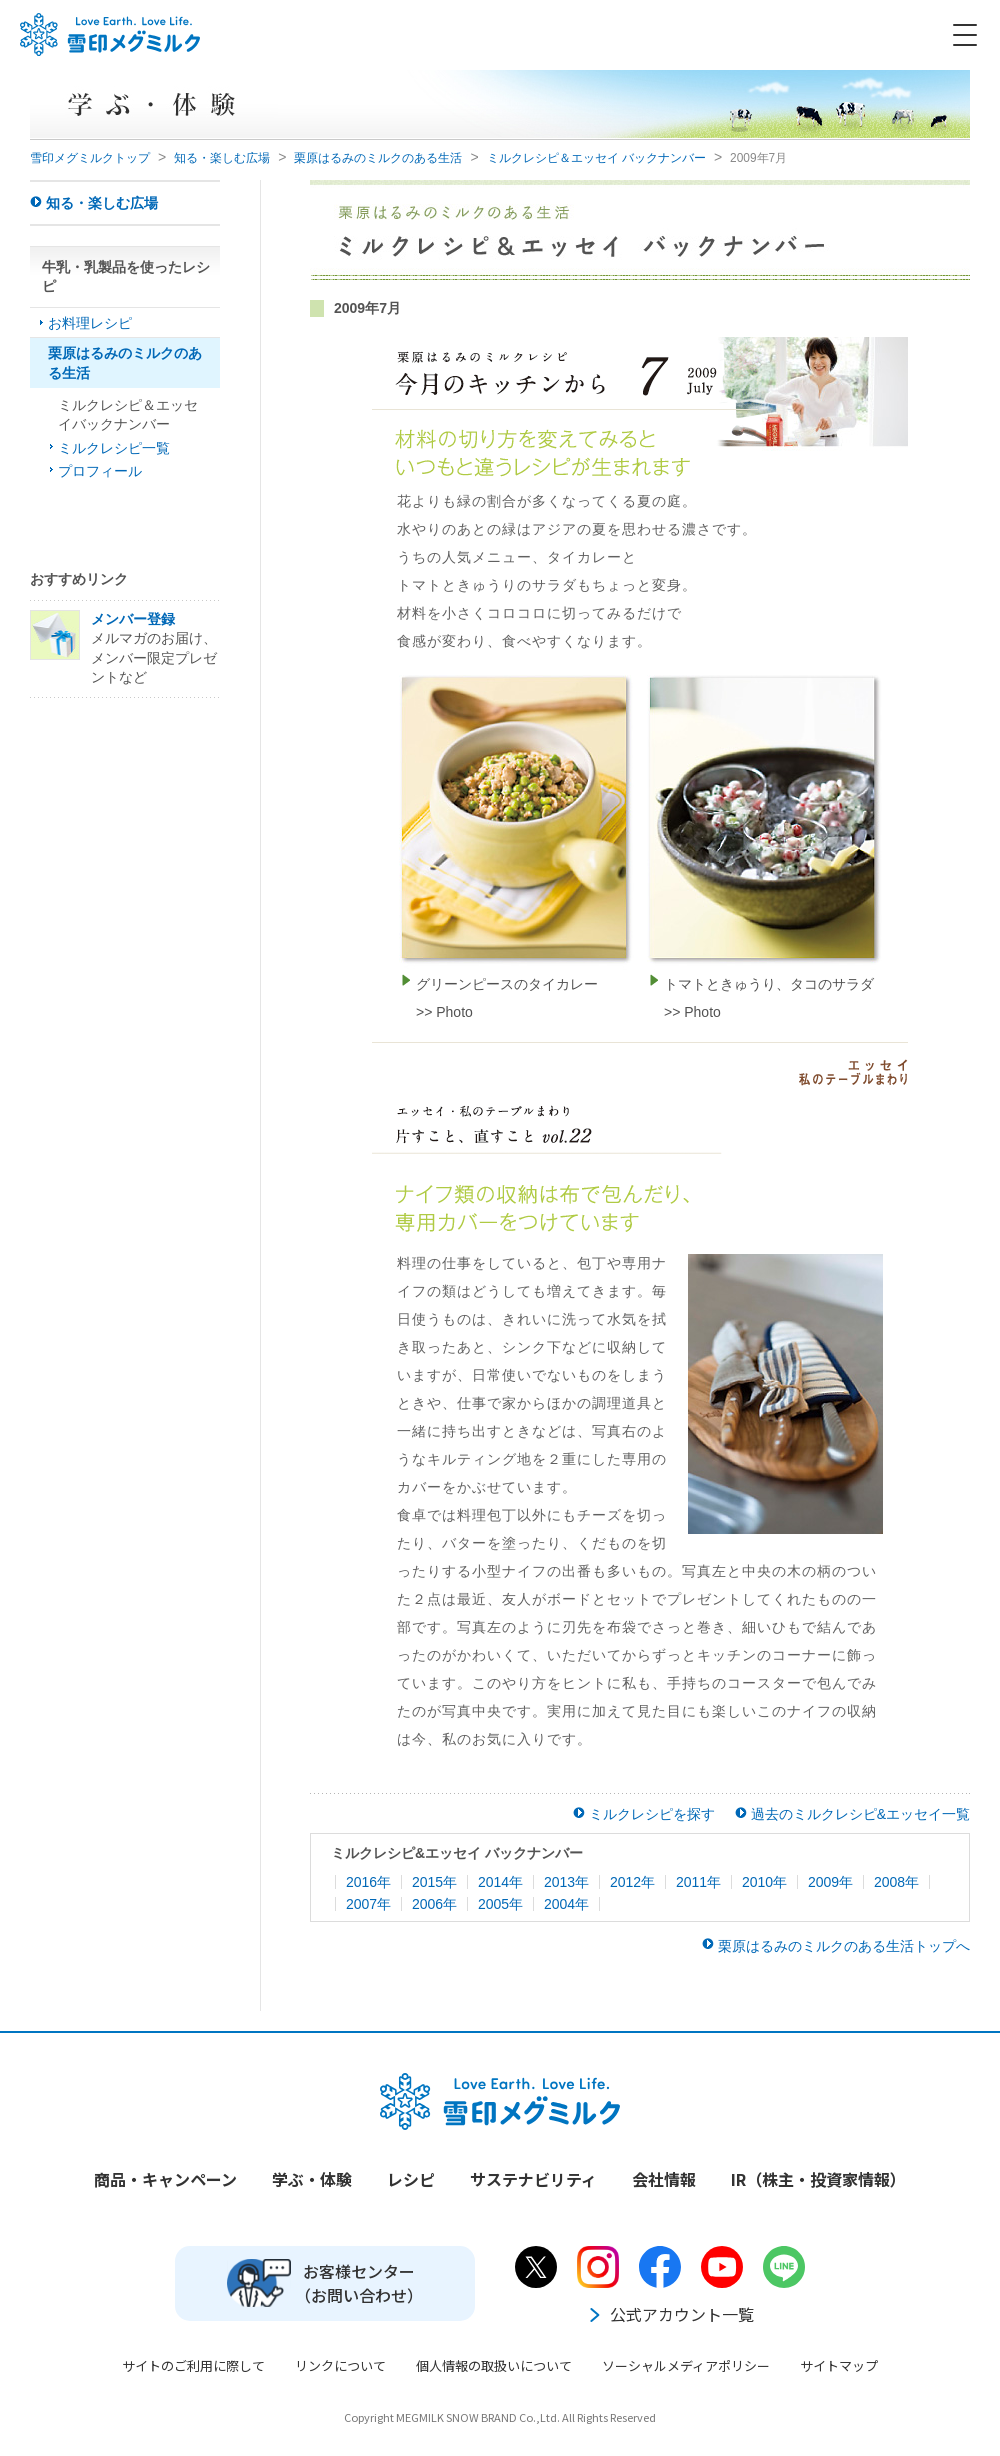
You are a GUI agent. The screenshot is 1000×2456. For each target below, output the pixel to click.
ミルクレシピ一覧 (114, 448)
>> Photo (444, 1012)
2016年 (368, 1882)
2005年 (500, 1904)
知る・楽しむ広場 (222, 158)
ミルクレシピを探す (652, 1814)
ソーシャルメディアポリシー (686, 2365)
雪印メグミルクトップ (90, 158)
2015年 (434, 1882)
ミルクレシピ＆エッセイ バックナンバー (596, 158)
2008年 (896, 1882)
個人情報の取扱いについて (494, 2365)
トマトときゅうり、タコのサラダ (769, 984)
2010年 (764, 1882)
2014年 (500, 1882)
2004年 (566, 1904)
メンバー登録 (133, 619)
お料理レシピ (90, 323)
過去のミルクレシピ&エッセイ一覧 (860, 1814)
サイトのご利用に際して (193, 2365)
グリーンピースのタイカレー (507, 984)
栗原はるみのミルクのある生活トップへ (844, 1946)
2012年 (632, 1882)
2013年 (566, 1882)
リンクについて (340, 2365)
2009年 (830, 1882)
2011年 (698, 1882)
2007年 (368, 1904)
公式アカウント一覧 (670, 2314)
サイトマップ (839, 2365)
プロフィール (100, 471)
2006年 (434, 1904)
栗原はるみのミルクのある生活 (378, 158)
